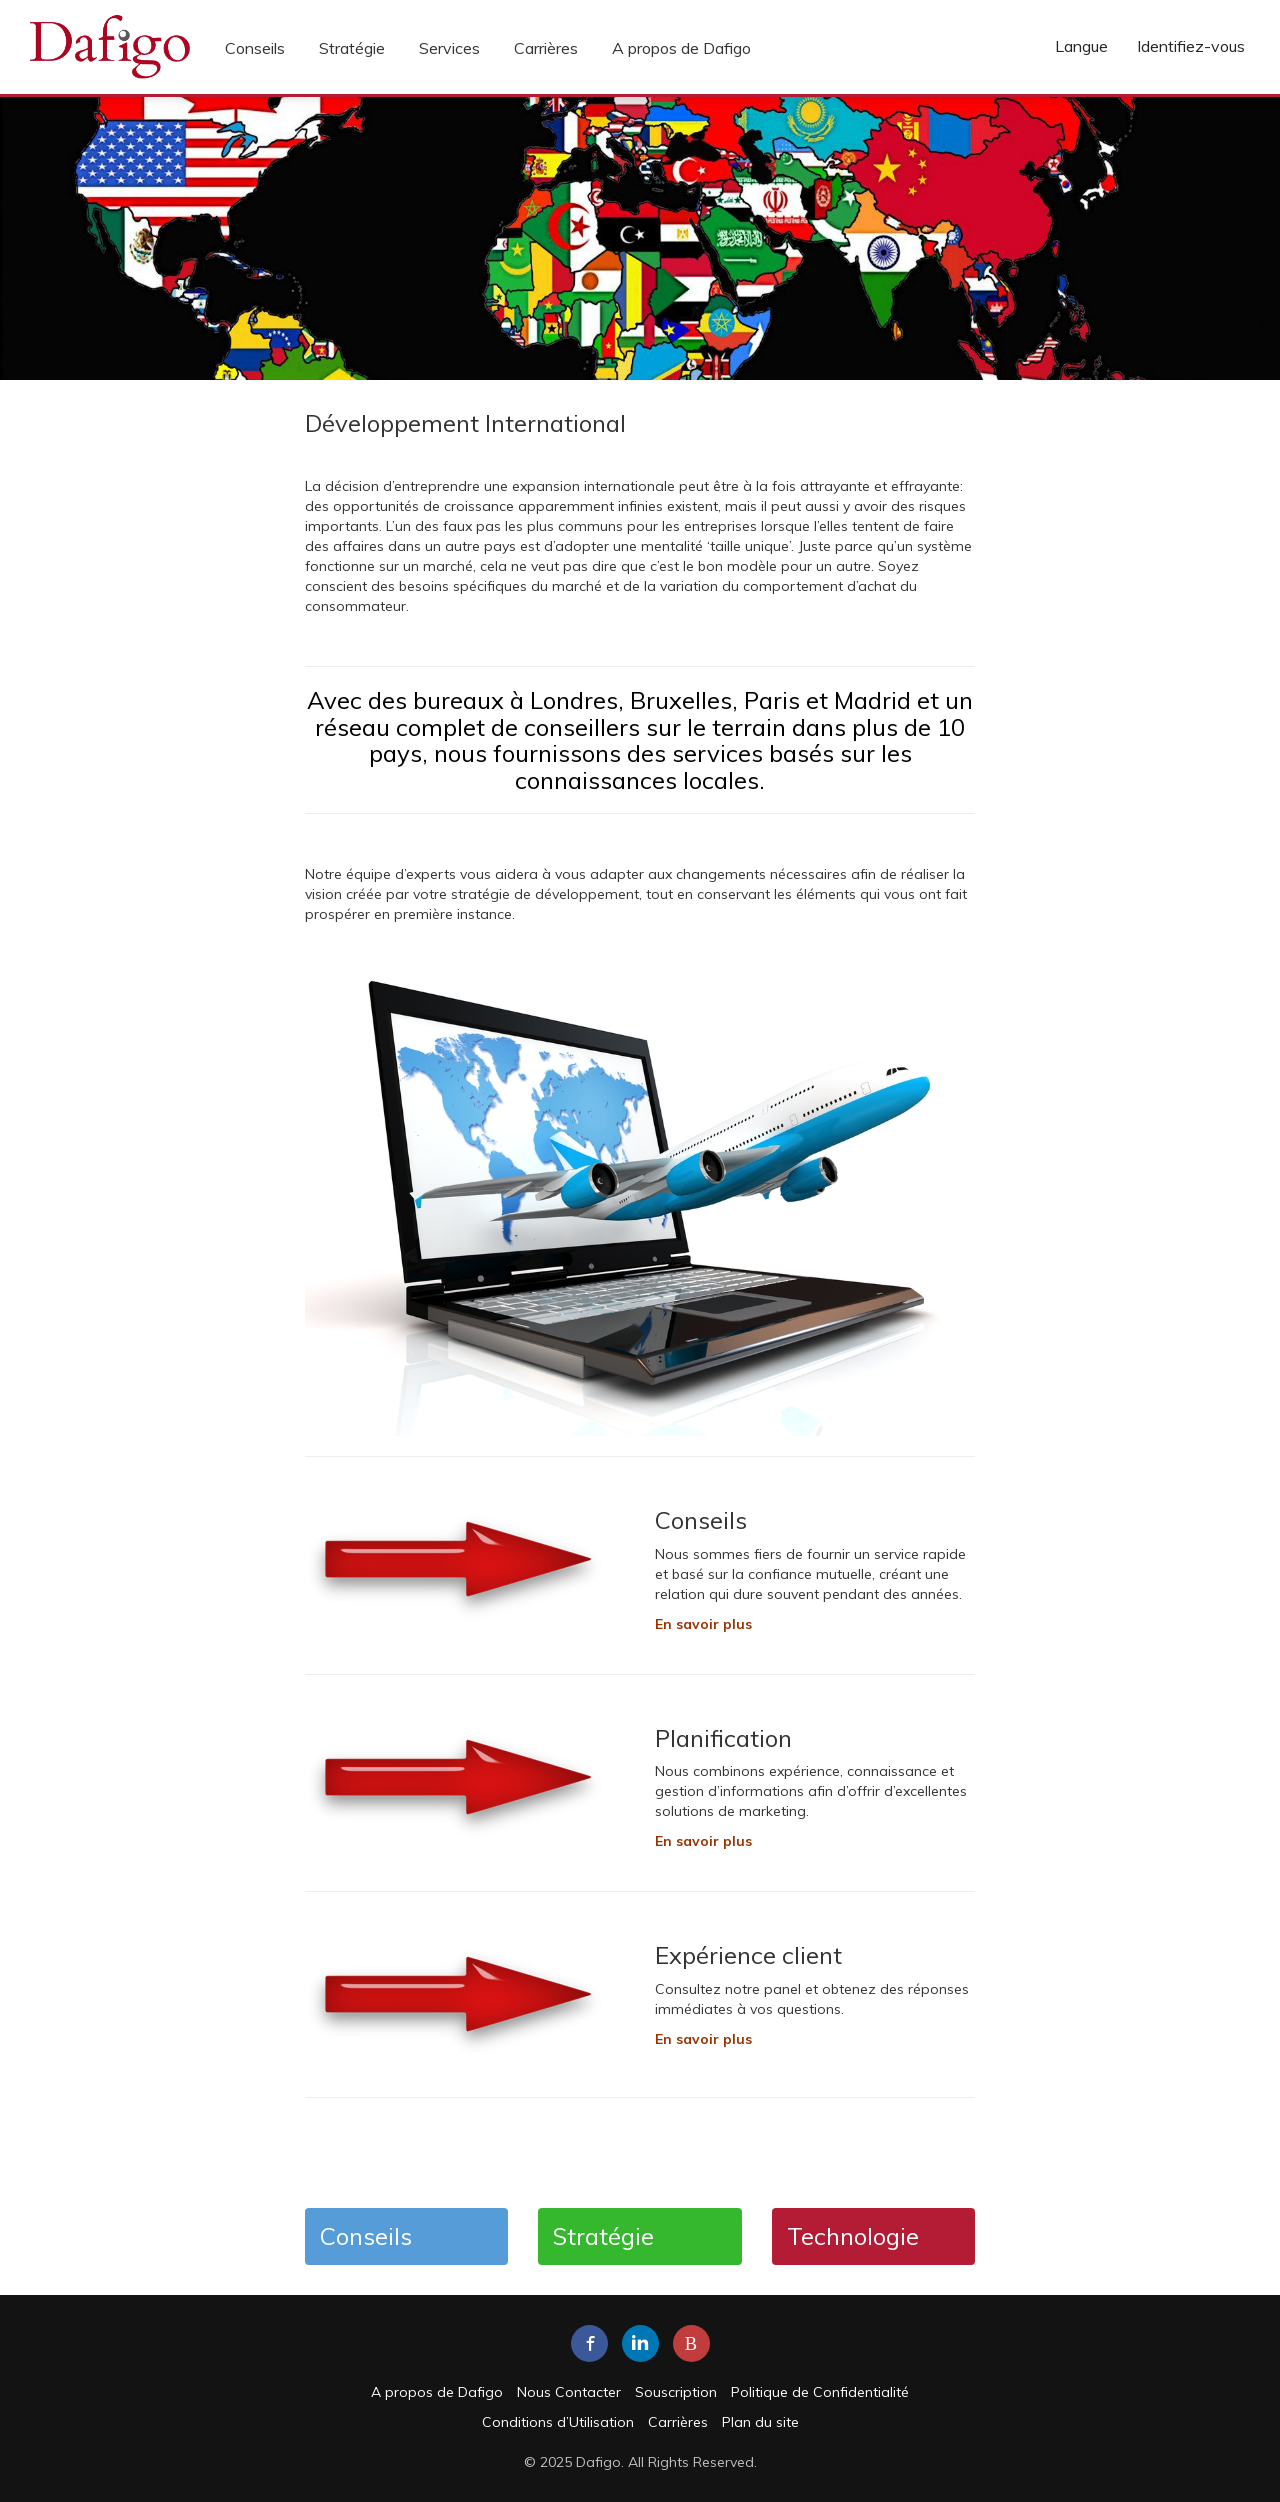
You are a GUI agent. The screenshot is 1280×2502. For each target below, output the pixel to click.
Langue (1081, 46)
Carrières (546, 48)
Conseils (255, 48)
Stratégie (352, 48)
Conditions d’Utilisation (558, 2422)
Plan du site (760, 2422)
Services (449, 48)
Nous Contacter (569, 2392)
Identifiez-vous (1191, 46)
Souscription (676, 2392)
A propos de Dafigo (681, 48)
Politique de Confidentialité (820, 2392)
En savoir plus (703, 1841)
